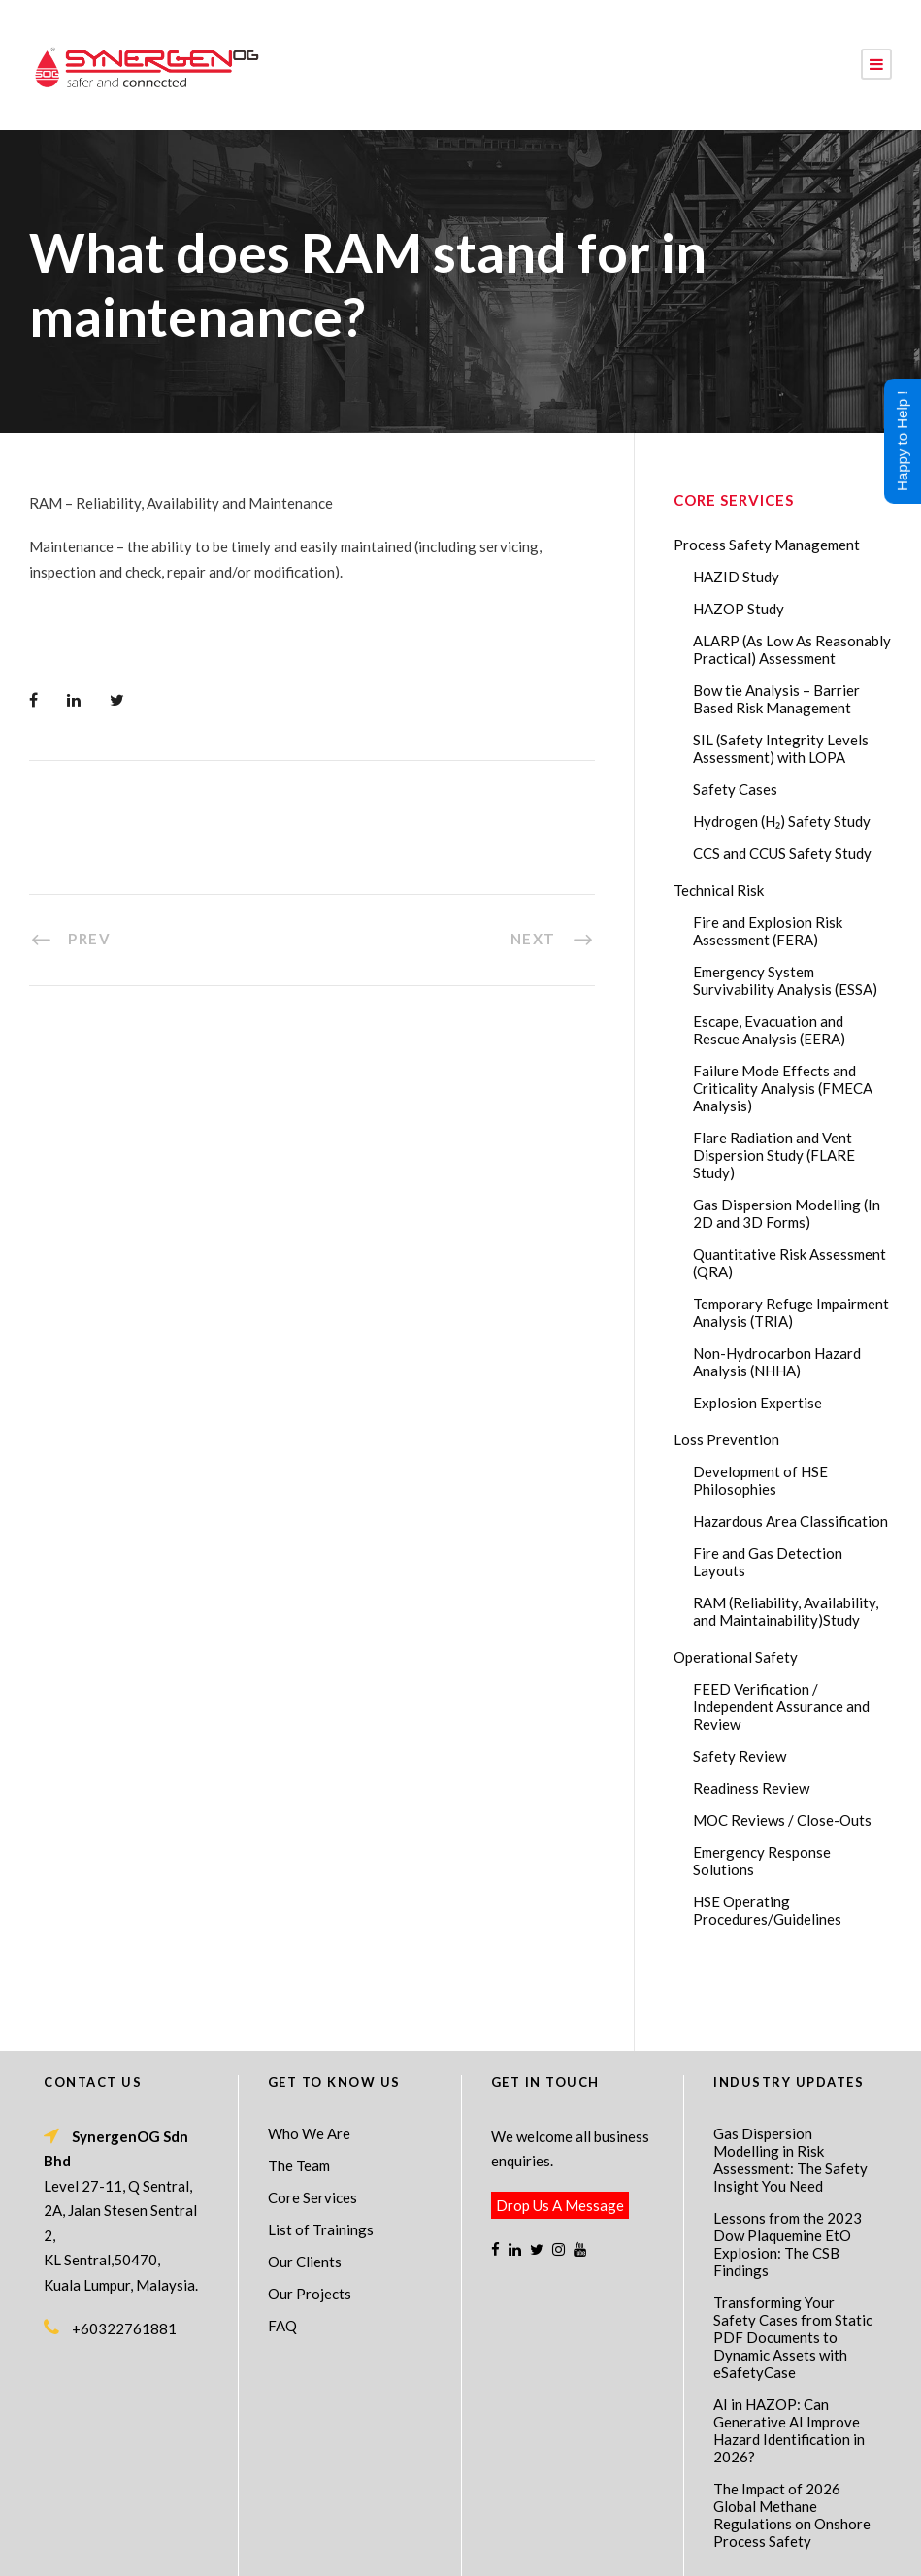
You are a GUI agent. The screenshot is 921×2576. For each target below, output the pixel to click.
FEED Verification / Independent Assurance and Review (781, 1706)
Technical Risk (719, 890)
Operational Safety (736, 1657)
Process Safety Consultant (461, 2548)
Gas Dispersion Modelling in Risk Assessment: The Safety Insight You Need (790, 2090)
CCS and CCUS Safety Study (782, 853)
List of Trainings (321, 2159)
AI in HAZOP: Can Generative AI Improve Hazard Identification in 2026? (789, 2360)
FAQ (282, 2255)
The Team (299, 2095)
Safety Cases (735, 789)
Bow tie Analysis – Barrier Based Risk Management (776, 698)
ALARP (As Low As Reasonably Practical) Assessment (792, 649)
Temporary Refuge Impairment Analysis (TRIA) (791, 1312)
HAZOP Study (738, 608)
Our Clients (305, 2191)
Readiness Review (751, 1788)
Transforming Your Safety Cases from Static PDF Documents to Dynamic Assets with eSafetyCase (792, 2267)
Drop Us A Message (560, 2135)
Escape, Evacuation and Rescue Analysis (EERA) (769, 1029)
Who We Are (309, 2063)
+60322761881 (124, 2258)
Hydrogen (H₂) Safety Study (782, 821)
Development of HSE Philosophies (760, 1480)
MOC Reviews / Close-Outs (782, 1820)
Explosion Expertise (757, 1402)
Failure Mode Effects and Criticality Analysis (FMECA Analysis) (782, 1088)
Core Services (312, 2127)
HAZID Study (736, 576)
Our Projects (309, 2223)
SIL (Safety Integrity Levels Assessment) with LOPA (781, 748)
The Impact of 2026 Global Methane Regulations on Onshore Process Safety (792, 2445)
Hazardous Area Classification (790, 1521)
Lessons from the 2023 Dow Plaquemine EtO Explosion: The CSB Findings (787, 2174)
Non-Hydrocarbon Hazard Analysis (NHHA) (777, 1361)
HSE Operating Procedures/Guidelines (767, 1910)
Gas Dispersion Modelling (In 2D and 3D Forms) (786, 1213)
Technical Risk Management (615, 2548)
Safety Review (739, 1756)
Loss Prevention (726, 1439)
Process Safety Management (767, 544)
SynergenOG (451, 2529)
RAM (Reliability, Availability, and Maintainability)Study (785, 1611)
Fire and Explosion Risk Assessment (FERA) (767, 930)
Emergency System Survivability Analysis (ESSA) (785, 980)
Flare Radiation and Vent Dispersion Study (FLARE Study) (774, 1155)
